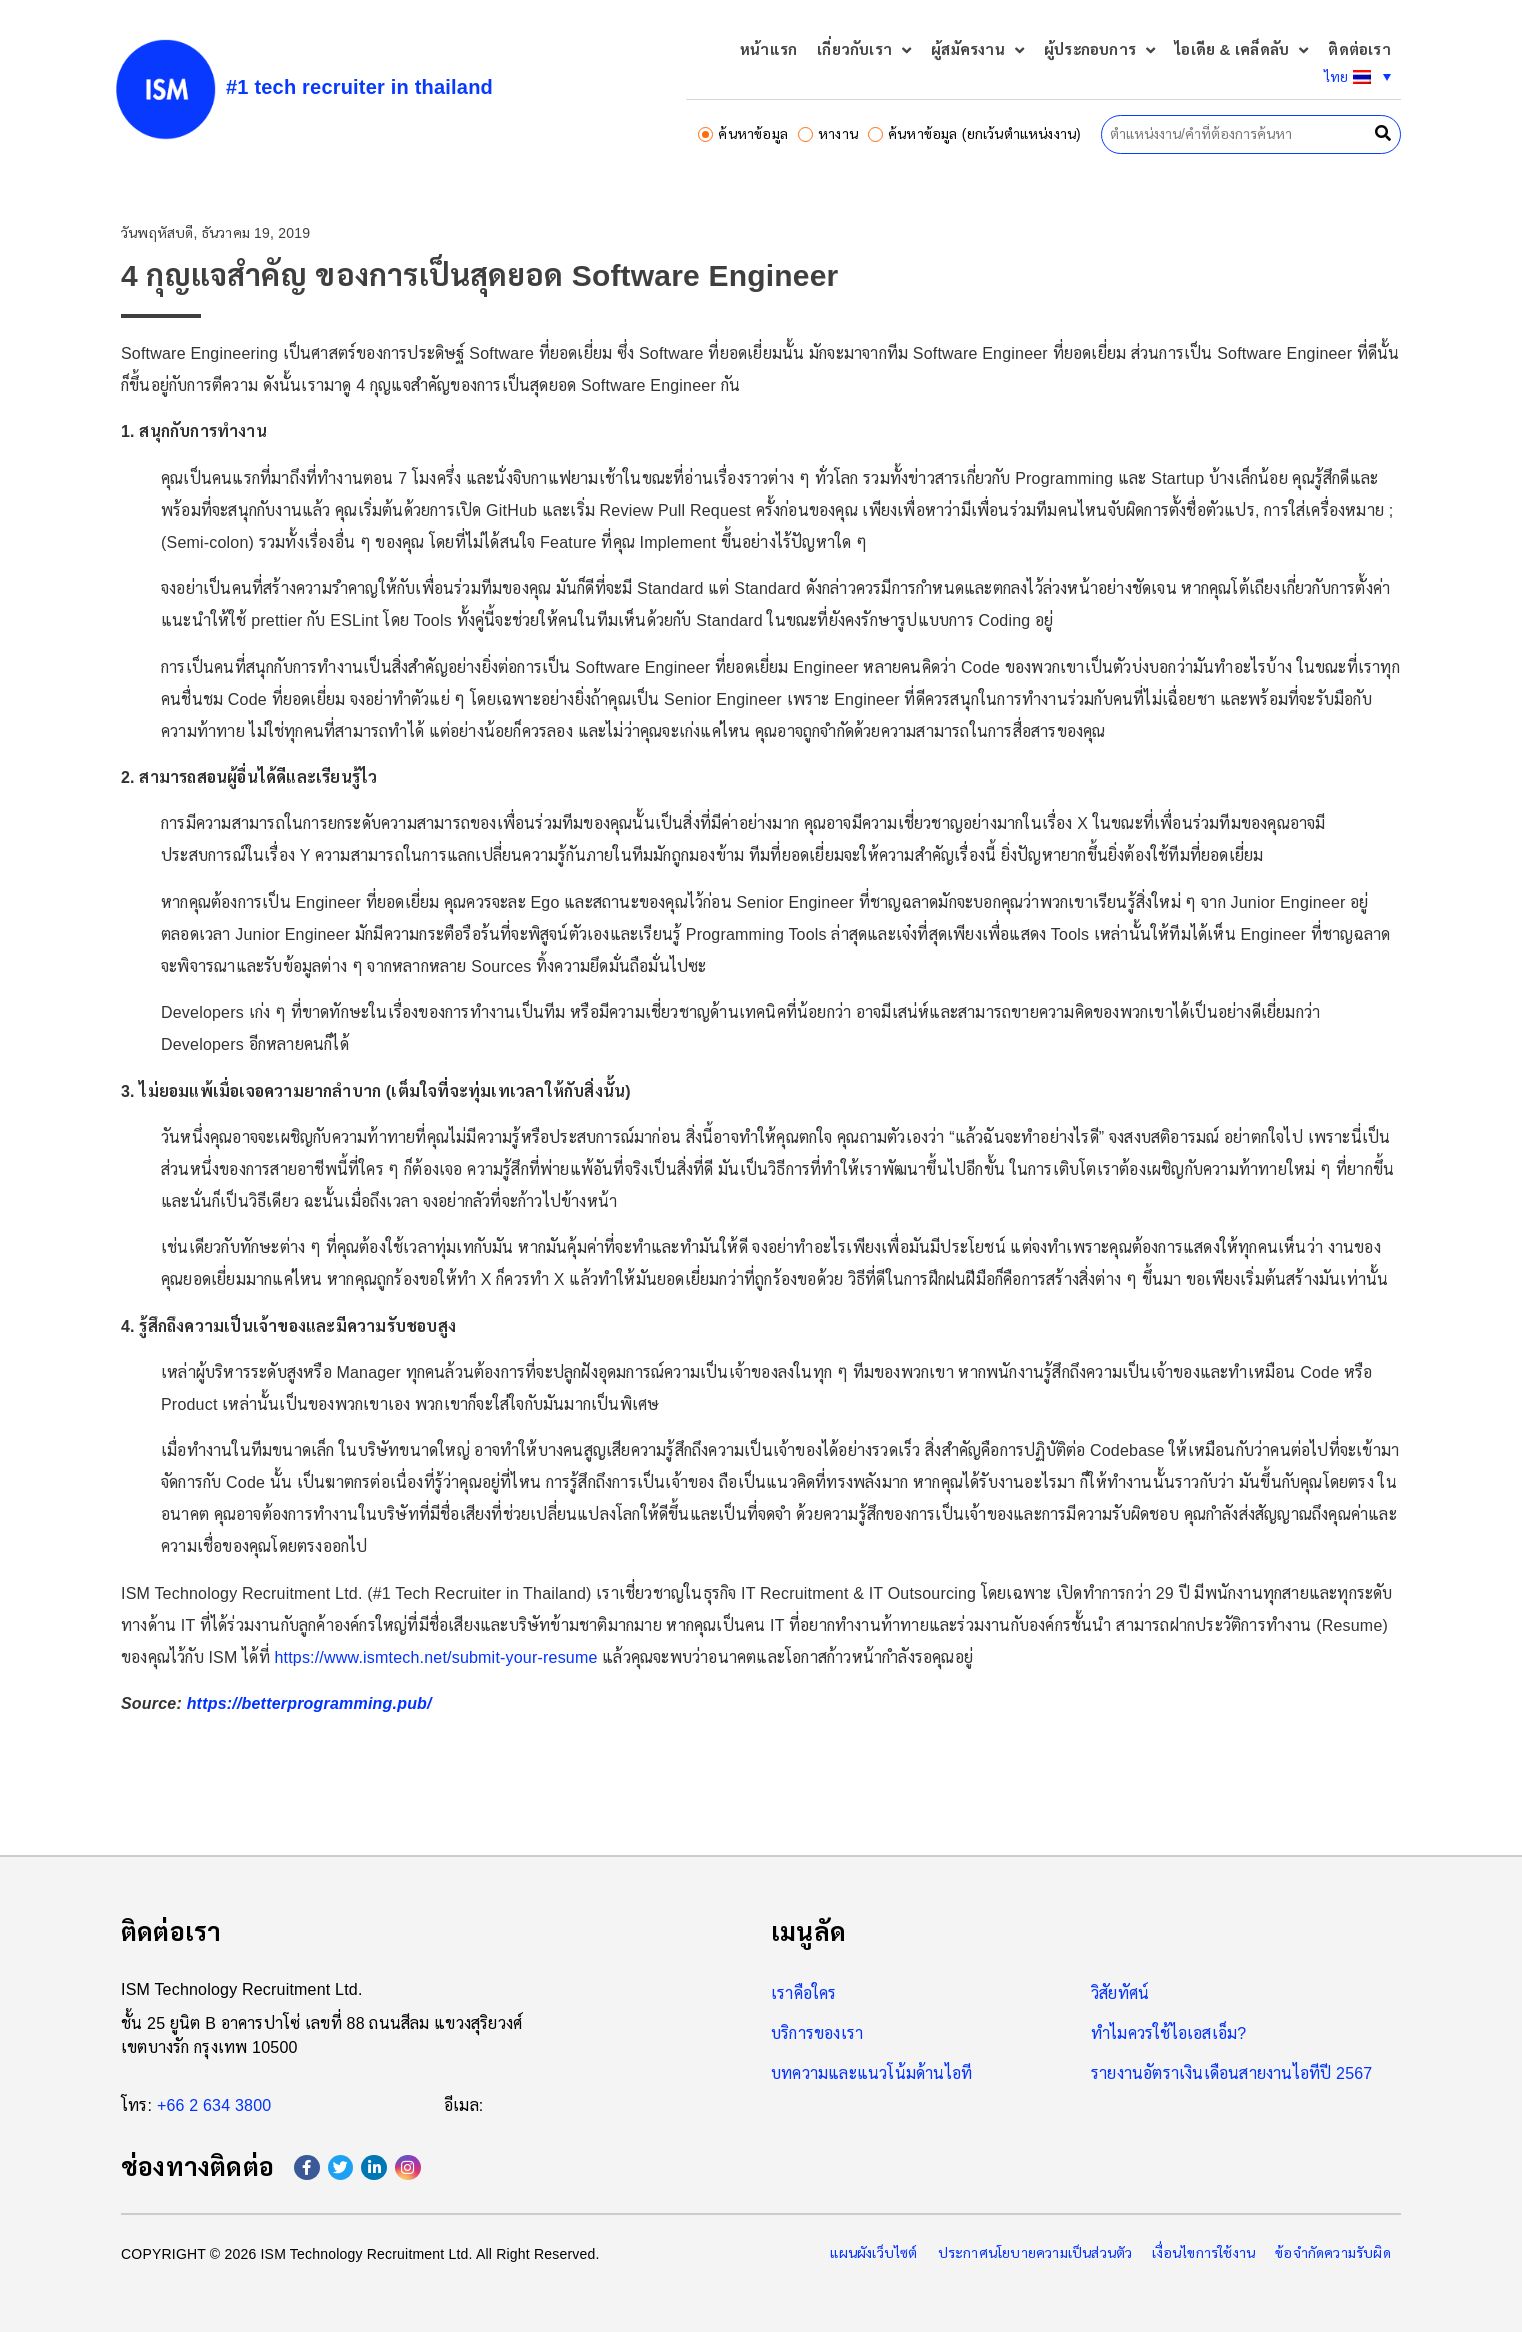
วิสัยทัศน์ (1120, 1993)
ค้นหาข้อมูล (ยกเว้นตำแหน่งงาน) (974, 134)
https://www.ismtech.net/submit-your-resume (435, 1657)
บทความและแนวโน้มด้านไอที (871, 2073)
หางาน (828, 134)
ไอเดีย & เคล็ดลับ (1241, 50)
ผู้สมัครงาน (977, 50)
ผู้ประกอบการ (1099, 50)
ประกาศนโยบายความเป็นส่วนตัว (1035, 2253)
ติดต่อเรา (1359, 49)
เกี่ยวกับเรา (864, 50)
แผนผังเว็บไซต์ (873, 2253)
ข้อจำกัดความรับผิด (1333, 2253)
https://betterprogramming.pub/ (309, 1703)
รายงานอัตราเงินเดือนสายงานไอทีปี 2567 (1231, 2073)
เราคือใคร (804, 1993)
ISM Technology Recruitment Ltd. (242, 1989)
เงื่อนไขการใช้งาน (1203, 2253)
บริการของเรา (817, 2033)
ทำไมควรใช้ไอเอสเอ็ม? (1168, 2033)
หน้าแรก (768, 49)
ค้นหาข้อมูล (743, 134)
